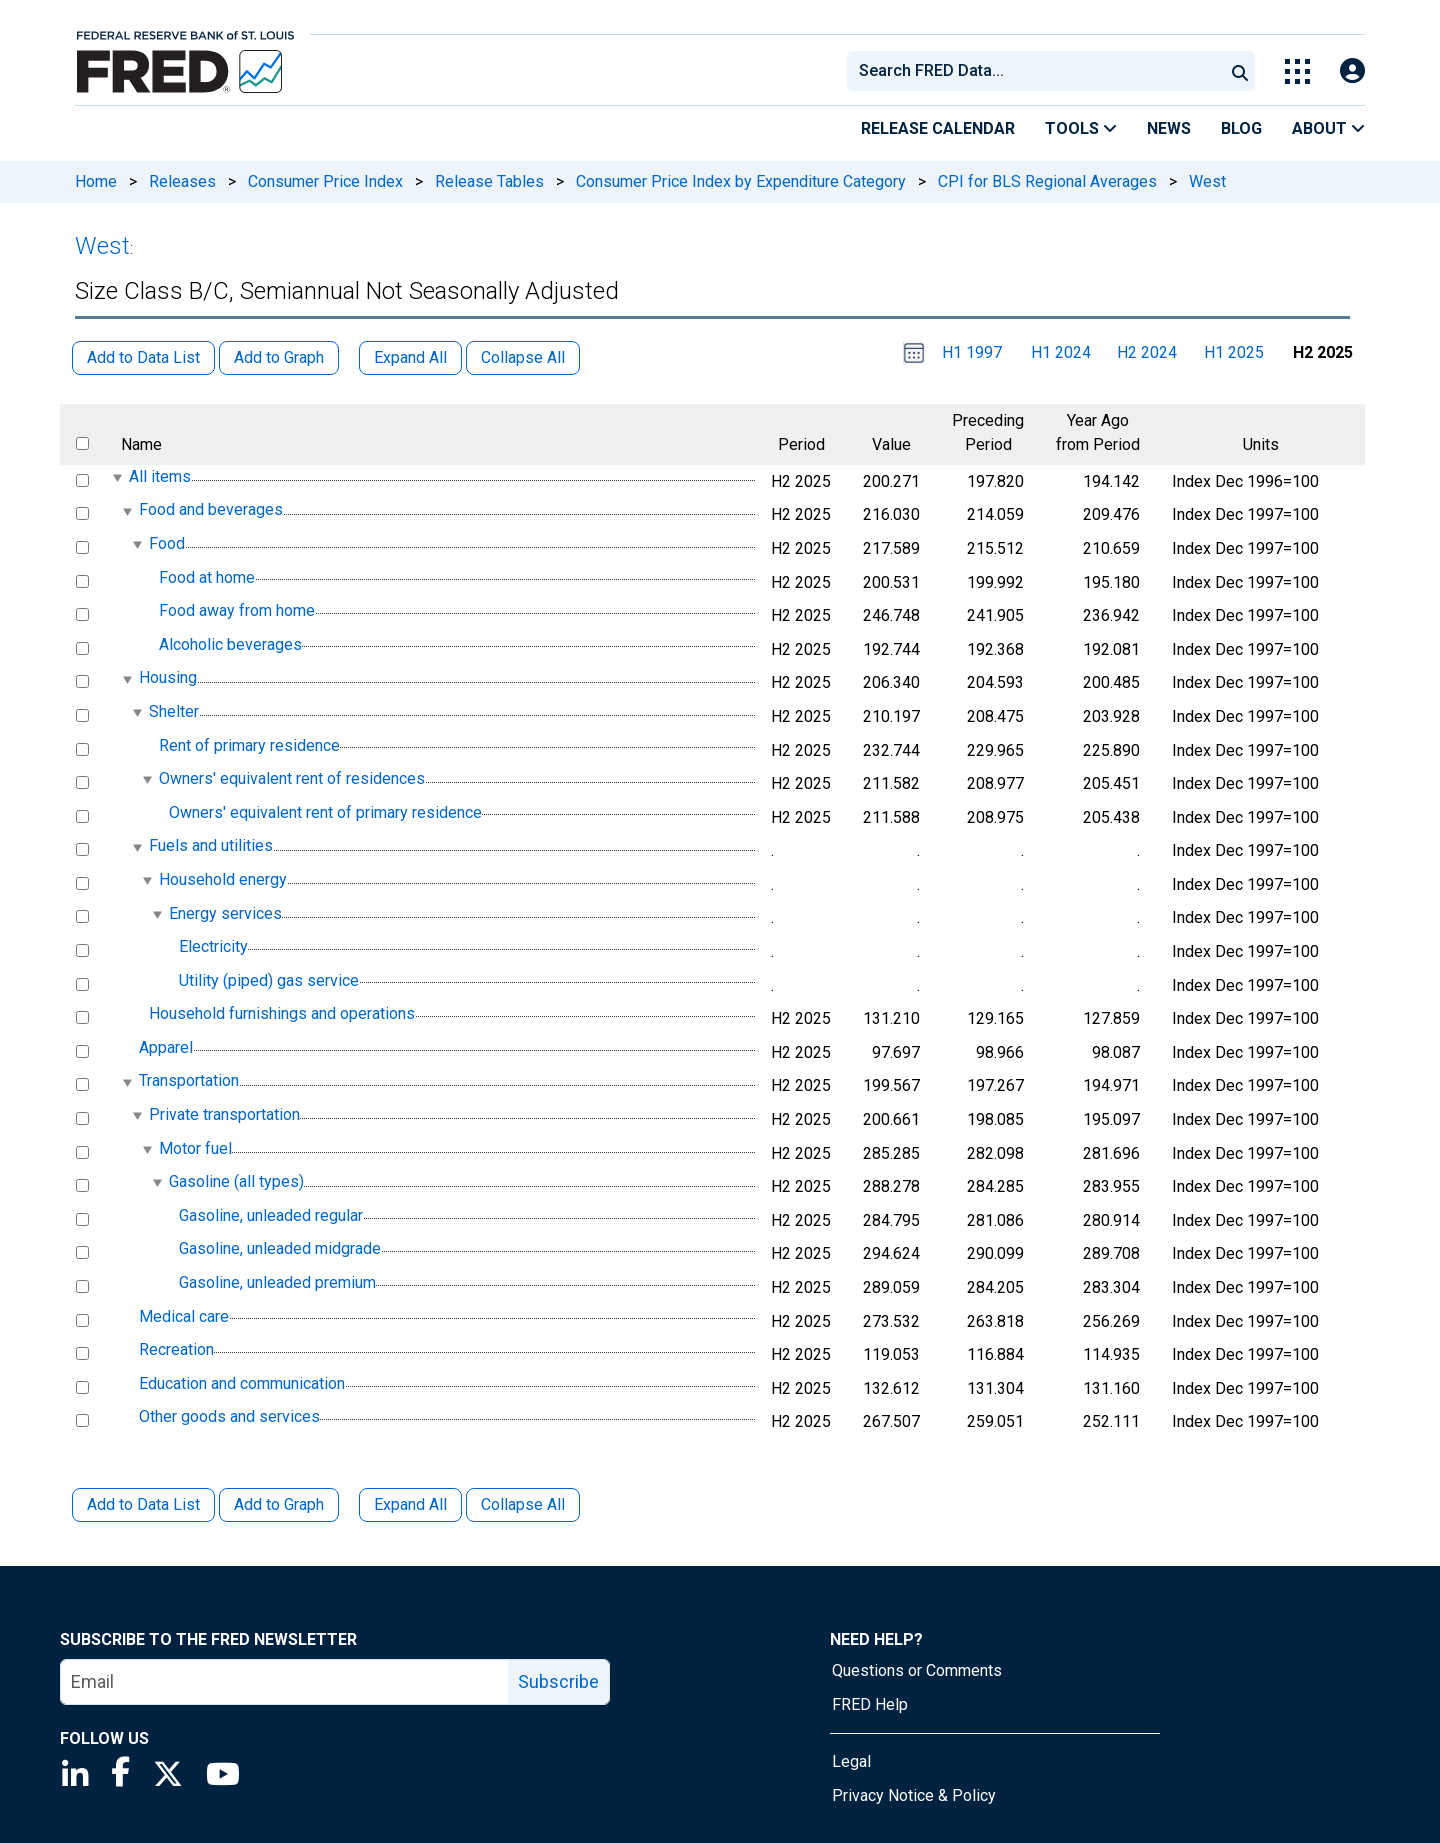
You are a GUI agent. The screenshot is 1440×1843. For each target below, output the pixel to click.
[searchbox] (1039, 71)
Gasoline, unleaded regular (271, 1215)
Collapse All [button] (523, 357)
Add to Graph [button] (279, 357)
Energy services (225, 913)
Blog (1241, 128)
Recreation (176, 1349)
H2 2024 (1147, 352)
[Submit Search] (1240, 71)
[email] (285, 1682)
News (1169, 128)
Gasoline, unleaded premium (277, 1282)
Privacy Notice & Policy (914, 1795)
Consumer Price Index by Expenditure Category (741, 181)
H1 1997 (972, 352)
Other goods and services (229, 1417)
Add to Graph (279, 1504)
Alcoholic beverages (230, 644)
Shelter (174, 711)
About (1328, 128)
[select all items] (82, 443)
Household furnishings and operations (282, 1013)
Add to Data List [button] (143, 357)
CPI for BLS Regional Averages (1047, 181)
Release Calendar (938, 128)
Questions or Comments (917, 1670)
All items (160, 476)
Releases (182, 181)
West (1207, 181)
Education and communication (242, 1383)
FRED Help (870, 1704)
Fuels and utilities (211, 846)
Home (96, 181)
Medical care (184, 1316)
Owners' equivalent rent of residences (292, 778)
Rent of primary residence (249, 745)
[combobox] (1034, 71)
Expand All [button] (410, 357)
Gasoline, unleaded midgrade (280, 1249)
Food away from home (237, 610)
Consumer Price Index (325, 181)
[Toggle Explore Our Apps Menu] (1297, 71)
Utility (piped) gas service (269, 980)
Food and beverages (211, 510)
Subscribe (558, 1681)
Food (167, 543)
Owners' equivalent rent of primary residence (325, 812)
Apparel (166, 1047)
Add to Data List (143, 1504)
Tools (1081, 128)
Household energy (223, 879)
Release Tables (489, 181)
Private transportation (224, 1114)
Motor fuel (195, 1148)
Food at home (207, 577)
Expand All (410, 1504)
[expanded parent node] (116, 477)
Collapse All (523, 1504)
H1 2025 (1234, 352)
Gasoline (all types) (236, 1181)
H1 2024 (1061, 352)
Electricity (213, 946)
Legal (851, 1761)
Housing (168, 678)
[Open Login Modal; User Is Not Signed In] (1352, 71)
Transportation (189, 1081)
